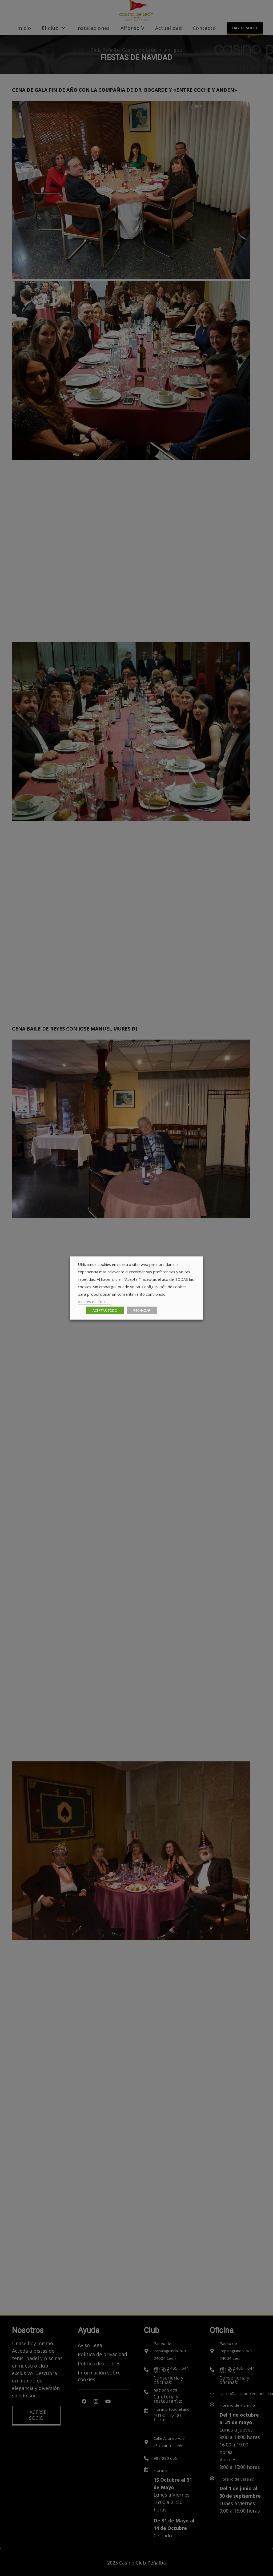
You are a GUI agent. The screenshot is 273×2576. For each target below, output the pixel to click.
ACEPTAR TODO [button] (105, 1310)
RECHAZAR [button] (141, 1310)
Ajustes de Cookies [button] (94, 1301)
